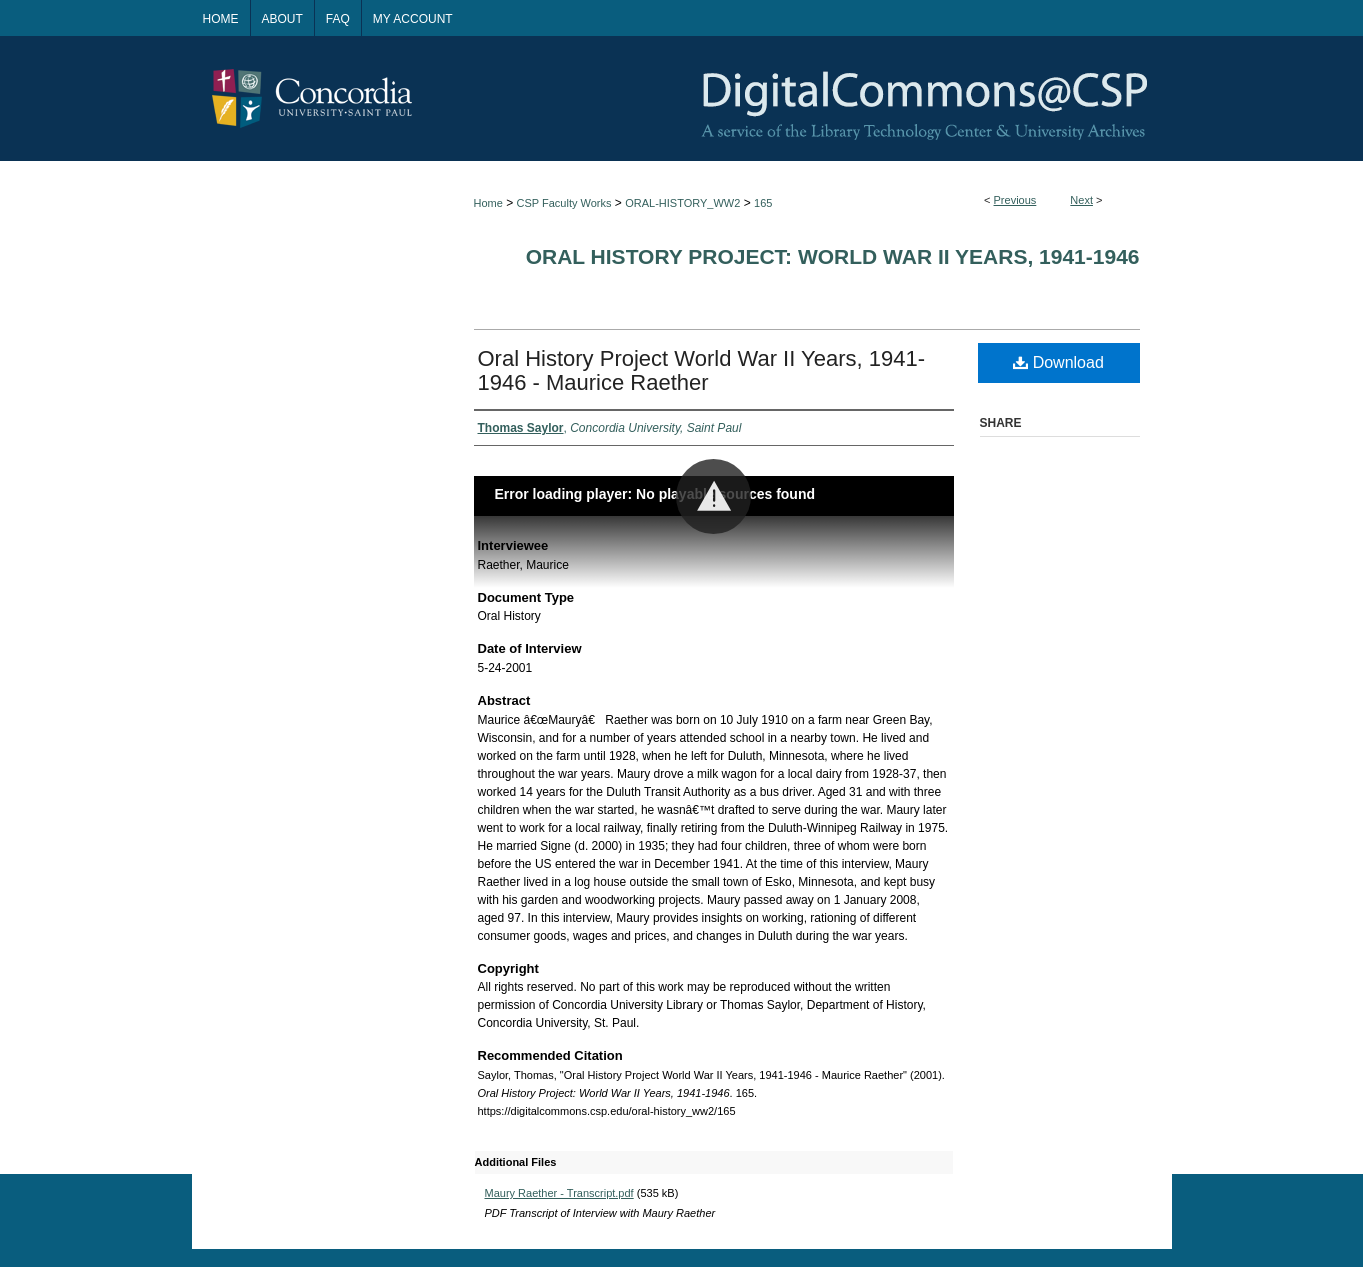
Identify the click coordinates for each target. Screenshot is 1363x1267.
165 (763, 203)
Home (488, 203)
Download (1058, 362)
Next (1081, 200)
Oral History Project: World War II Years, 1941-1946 (833, 256)
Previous (1015, 200)
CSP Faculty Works (564, 203)
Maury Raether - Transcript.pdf (559, 1193)
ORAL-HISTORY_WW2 (682, 203)
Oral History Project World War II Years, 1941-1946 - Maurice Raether (702, 370)
